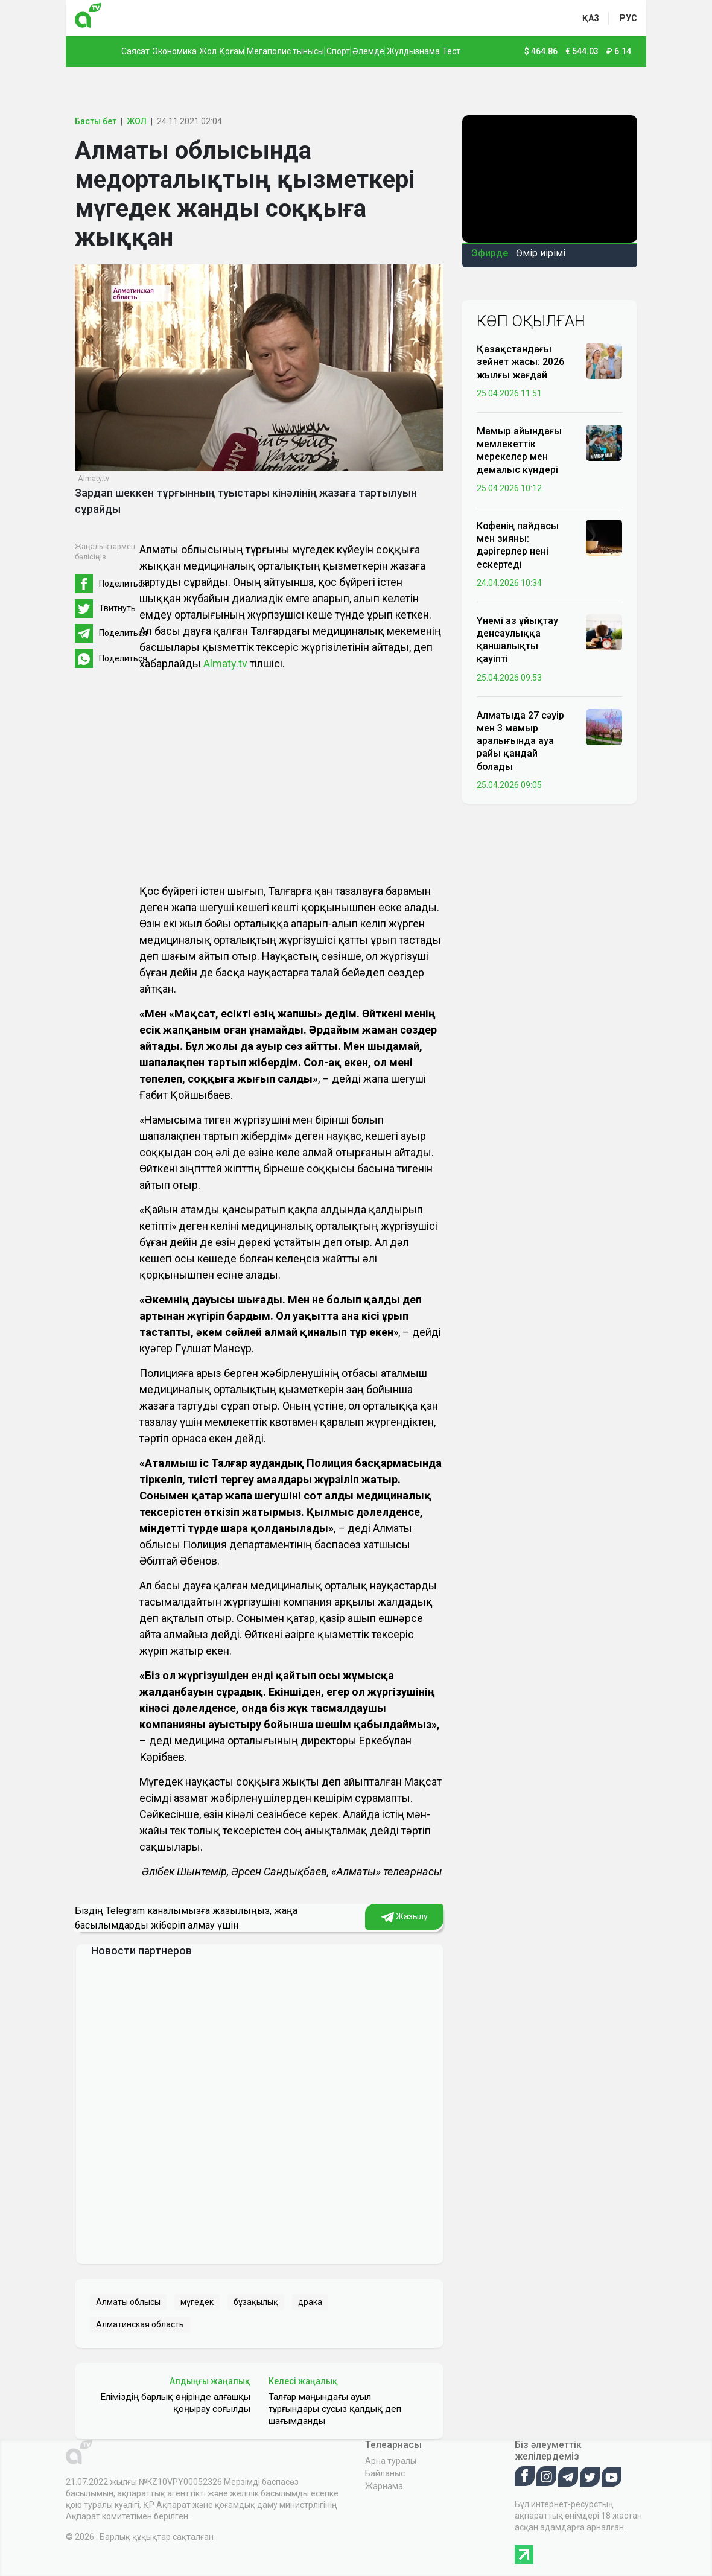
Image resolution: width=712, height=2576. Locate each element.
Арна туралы (390, 2461)
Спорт (338, 51)
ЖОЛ (137, 121)
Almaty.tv (225, 663)
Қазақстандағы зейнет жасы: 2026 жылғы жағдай (520, 361)
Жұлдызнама (413, 51)
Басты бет (95, 121)
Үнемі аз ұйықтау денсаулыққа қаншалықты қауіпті (517, 640)
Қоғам (231, 51)
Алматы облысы (128, 2302)
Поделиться (123, 583)
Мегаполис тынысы (285, 51)
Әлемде (368, 51)
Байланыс (385, 2473)
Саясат (135, 51)
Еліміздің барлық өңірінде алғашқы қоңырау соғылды (175, 2402)
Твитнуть (117, 608)
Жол (208, 51)
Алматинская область (140, 2324)
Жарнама (384, 2486)
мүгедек (197, 2302)
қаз (590, 18)
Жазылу (404, 1917)
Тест (451, 51)
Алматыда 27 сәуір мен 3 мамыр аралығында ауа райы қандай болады (520, 741)
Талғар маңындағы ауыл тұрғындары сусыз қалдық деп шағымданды (335, 2408)
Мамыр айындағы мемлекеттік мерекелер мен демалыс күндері (519, 450)
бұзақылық (256, 2302)
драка (310, 2302)
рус (628, 18)
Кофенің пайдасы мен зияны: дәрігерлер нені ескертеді (518, 545)
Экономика (174, 51)
